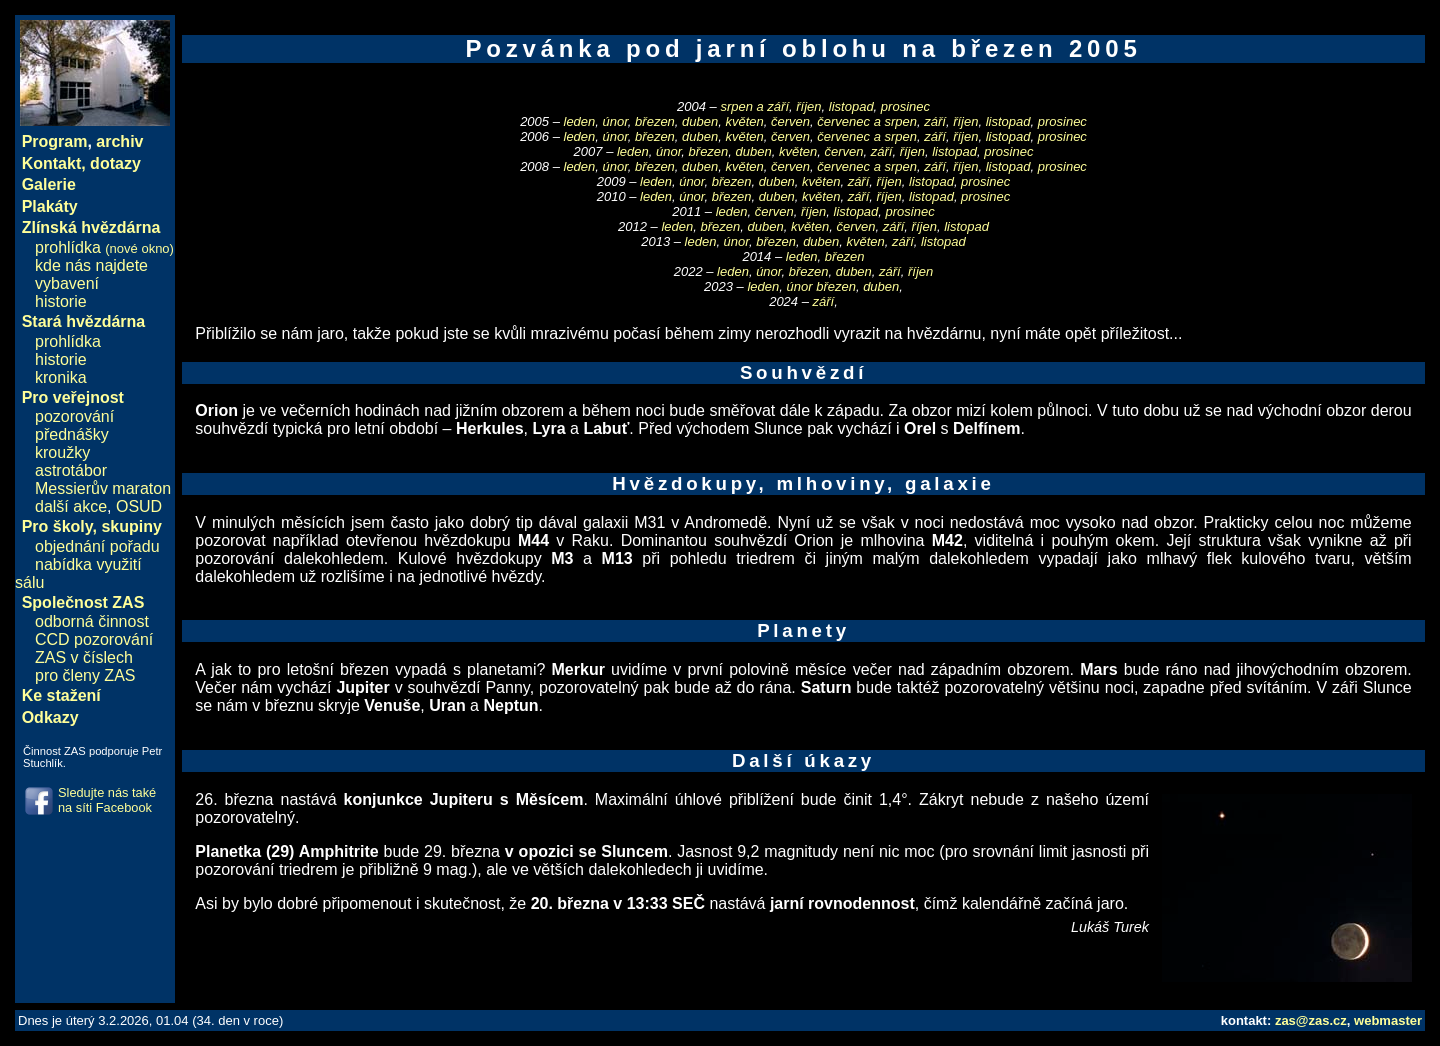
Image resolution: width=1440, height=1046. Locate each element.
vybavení (67, 283)
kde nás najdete (91, 265)
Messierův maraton (103, 488)
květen (744, 121)
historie (61, 301)
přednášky (72, 434)
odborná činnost (92, 621)
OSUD (139, 506)
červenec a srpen (867, 121)
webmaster (1388, 1020)
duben (700, 121)
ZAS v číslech (84, 657)
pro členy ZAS (85, 675)
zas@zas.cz (1311, 1020)
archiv (119, 141)
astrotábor (71, 470)
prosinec (905, 106)
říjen (808, 106)
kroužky (62, 452)
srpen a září (754, 106)
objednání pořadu (97, 546)
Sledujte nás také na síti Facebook (107, 800)
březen (655, 121)
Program (55, 141)
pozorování (74, 416)
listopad (851, 106)
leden (580, 121)
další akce (71, 506)
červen (790, 121)
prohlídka (104, 247)
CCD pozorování (94, 639)
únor (615, 121)
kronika (61, 377)
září (935, 121)
